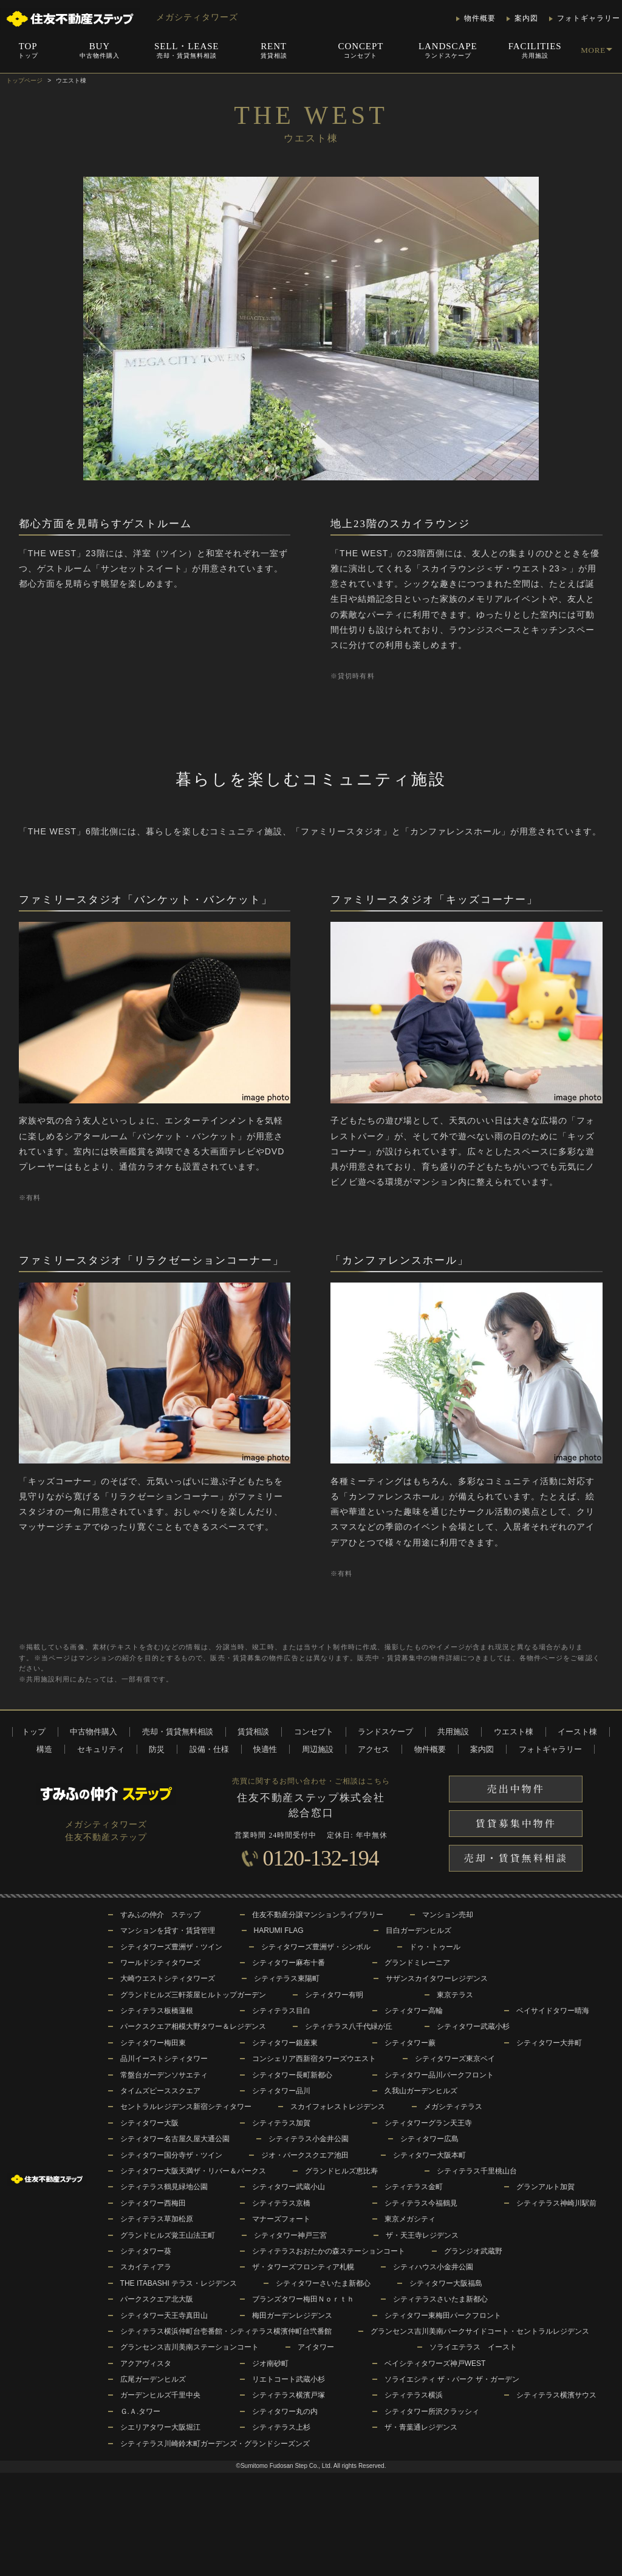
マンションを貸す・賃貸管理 (167, 1930)
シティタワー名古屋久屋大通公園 (175, 2139)
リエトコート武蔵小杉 (288, 2379)
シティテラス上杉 (281, 2427)
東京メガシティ (410, 2219)
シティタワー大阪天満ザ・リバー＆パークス (193, 2171)
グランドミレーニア (417, 1962)
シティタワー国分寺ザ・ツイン (171, 2155)
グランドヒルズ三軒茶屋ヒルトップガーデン (193, 1995)
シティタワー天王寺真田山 (164, 2315)
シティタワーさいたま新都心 (323, 2283)
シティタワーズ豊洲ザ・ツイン (171, 1947)
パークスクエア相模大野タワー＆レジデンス (193, 2026)
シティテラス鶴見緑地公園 (164, 2186)
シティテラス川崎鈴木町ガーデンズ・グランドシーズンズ (215, 2443)
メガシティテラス (453, 2106)
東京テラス (455, 1995)
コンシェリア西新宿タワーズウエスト (314, 2058)
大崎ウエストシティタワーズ (167, 1978)
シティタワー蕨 (410, 2043)
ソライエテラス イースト (473, 2347)
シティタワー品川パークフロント (439, 2075)
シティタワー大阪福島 (445, 2283)
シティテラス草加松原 (156, 2219)
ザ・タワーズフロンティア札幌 (303, 2267)
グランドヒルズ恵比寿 (341, 2171)
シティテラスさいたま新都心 (440, 2299)
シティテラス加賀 (281, 2123)
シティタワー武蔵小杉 (473, 2026)
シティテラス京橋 (281, 2203)
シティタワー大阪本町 (429, 2155)
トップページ (24, 80)
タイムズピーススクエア (160, 2091)
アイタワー (316, 2347)
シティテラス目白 (281, 2010)
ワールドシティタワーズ (160, 1962)
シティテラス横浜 (413, 2395)
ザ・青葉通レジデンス (420, 2427)
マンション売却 (447, 1914)
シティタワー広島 (429, 2139)
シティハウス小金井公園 (433, 2267)
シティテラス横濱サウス (556, 2395)
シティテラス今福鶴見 (420, 2203)
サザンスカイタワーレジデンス (437, 1978)
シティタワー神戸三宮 (290, 2235)
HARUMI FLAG (279, 1930)
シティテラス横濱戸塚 (288, 2395)
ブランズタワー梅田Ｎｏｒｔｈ (303, 2299)
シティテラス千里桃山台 (477, 2171)
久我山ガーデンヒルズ (420, 2091)
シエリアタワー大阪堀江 (160, 2427)
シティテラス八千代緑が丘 (348, 2026)
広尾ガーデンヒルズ (153, 2379)
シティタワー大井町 (549, 2043)
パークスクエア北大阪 (156, 2299)
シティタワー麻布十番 (288, 1962)
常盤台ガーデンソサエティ (164, 2075)
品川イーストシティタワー (164, 2058)
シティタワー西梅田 (153, 2203)
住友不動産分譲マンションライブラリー (317, 1914)
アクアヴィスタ (145, 2363)
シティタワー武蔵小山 (288, 2186)
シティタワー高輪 (413, 2010)
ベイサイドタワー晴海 (552, 2010)
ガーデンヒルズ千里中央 (160, 2395)
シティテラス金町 (413, 2186)
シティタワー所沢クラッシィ (431, 2411)
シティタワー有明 (334, 1995)
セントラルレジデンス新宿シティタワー (185, 2106)
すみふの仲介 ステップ (160, 1914)
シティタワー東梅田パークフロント (442, 2315)
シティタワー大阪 (149, 2123)
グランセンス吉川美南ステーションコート (189, 2347)
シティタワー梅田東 (153, 2043)
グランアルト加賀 (545, 2186)
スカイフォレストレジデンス (337, 2106)
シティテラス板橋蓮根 (156, 2010)
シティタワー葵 (145, 2251)
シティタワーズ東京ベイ (455, 2058)
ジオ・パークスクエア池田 (305, 2155)
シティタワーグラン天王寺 (428, 2123)
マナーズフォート (281, 2219)
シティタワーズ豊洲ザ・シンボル (316, 1947)
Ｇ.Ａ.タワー (140, 2411)
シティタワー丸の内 (285, 2411)
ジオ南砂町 (270, 2363)
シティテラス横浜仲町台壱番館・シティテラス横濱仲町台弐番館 (226, 2331)
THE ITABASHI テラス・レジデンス (178, 2283)
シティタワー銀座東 (285, 2043)
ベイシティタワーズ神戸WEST (435, 2363)
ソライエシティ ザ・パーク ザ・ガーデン (452, 2379)
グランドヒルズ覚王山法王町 (167, 2235)
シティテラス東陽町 (287, 1978)
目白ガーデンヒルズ (418, 1930)
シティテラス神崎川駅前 (556, 2203)
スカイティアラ (145, 2267)
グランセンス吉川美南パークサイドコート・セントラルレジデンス (480, 2331)
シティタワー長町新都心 (292, 2075)
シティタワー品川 (281, 2091)
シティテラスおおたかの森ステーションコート (328, 2251)
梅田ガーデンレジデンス (292, 2315)
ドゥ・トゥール (434, 1947)
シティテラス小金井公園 (308, 2139)
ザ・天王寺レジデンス (422, 2235)
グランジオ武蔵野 (473, 2251)
